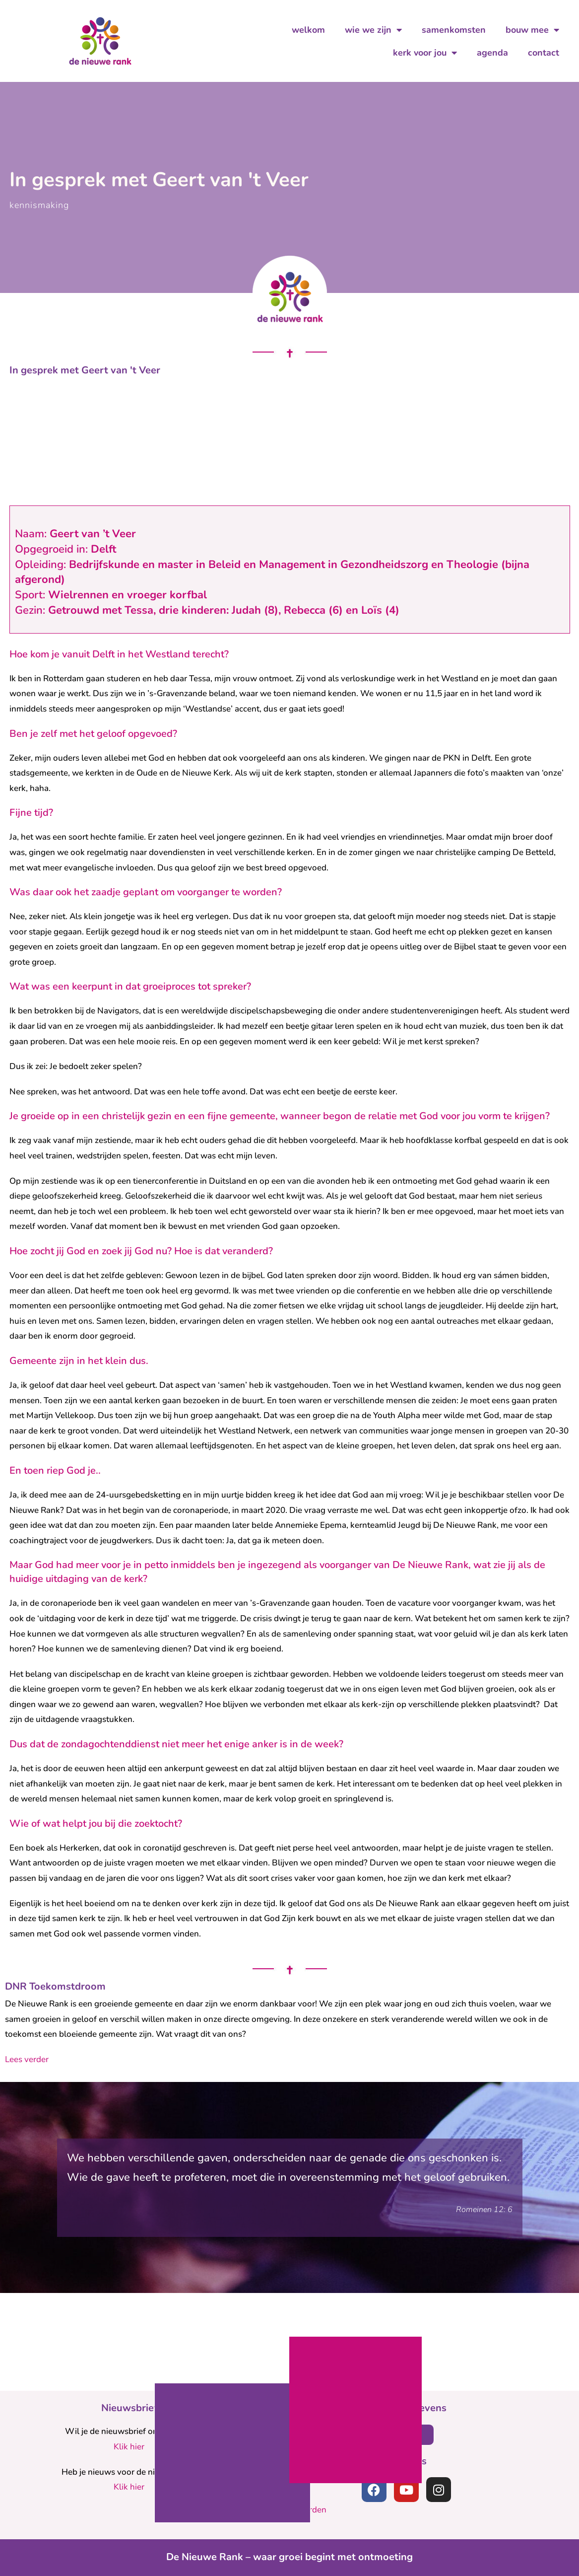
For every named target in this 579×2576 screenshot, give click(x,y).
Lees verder (27, 2059)
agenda (492, 53)
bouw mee (532, 29)
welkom (308, 30)
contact (543, 53)
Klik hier (129, 2446)
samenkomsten (454, 30)
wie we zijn (373, 29)
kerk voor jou (425, 52)
